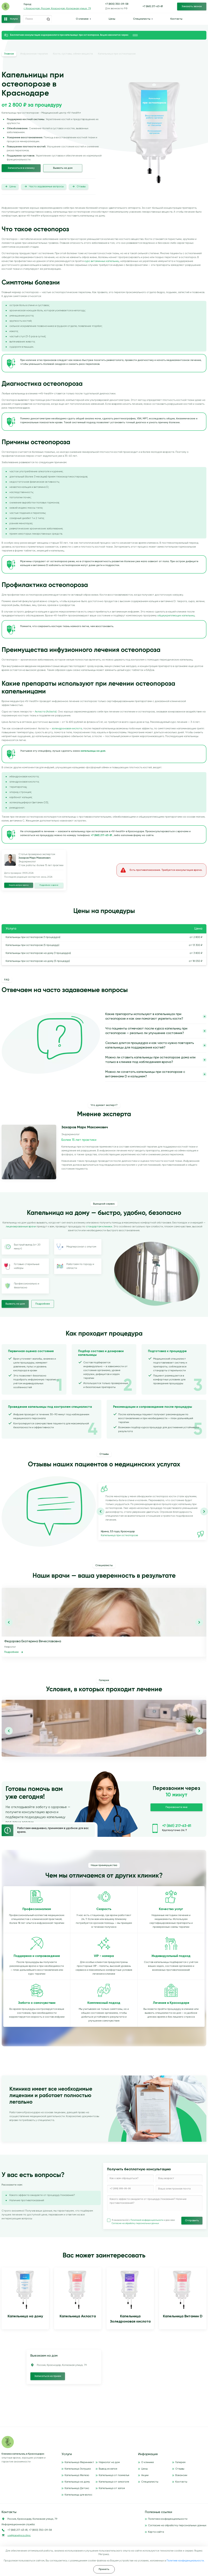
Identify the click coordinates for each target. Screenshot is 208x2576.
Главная (9, 54)
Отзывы (81, 186)
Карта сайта (156, 2532)
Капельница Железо (77, 2475)
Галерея (180, 2462)
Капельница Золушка (78, 2469)
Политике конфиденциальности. (185, 2560)
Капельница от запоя (112, 2488)
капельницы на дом (93, 751)
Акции (145, 2475)
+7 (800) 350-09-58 (116, 4)
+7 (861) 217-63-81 (153, 6)
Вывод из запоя (108, 2469)
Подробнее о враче (48, 885)
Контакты (176, 19)
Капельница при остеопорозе (119, 1535)
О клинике (82, 19)
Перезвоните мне (177, 1807)
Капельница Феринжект (79, 2462)
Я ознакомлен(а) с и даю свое (141, 2222)
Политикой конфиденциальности (147, 2220)
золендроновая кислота (67, 728)
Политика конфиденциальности (167, 2519)
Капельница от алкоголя (114, 2482)
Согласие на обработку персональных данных (135, 2223)
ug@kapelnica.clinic (19, 2535)
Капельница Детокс (77, 2488)
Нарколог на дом (109, 2462)
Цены (112, 19)
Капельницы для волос (78, 2495)
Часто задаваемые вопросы (46, 186)
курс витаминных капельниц (101, 261)
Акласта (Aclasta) (46, 711)
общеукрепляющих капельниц (176, 615)
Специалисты (141, 19)
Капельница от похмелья (114, 2475)
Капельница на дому (77, 2482)
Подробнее (42, 1304)
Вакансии (181, 2475)
